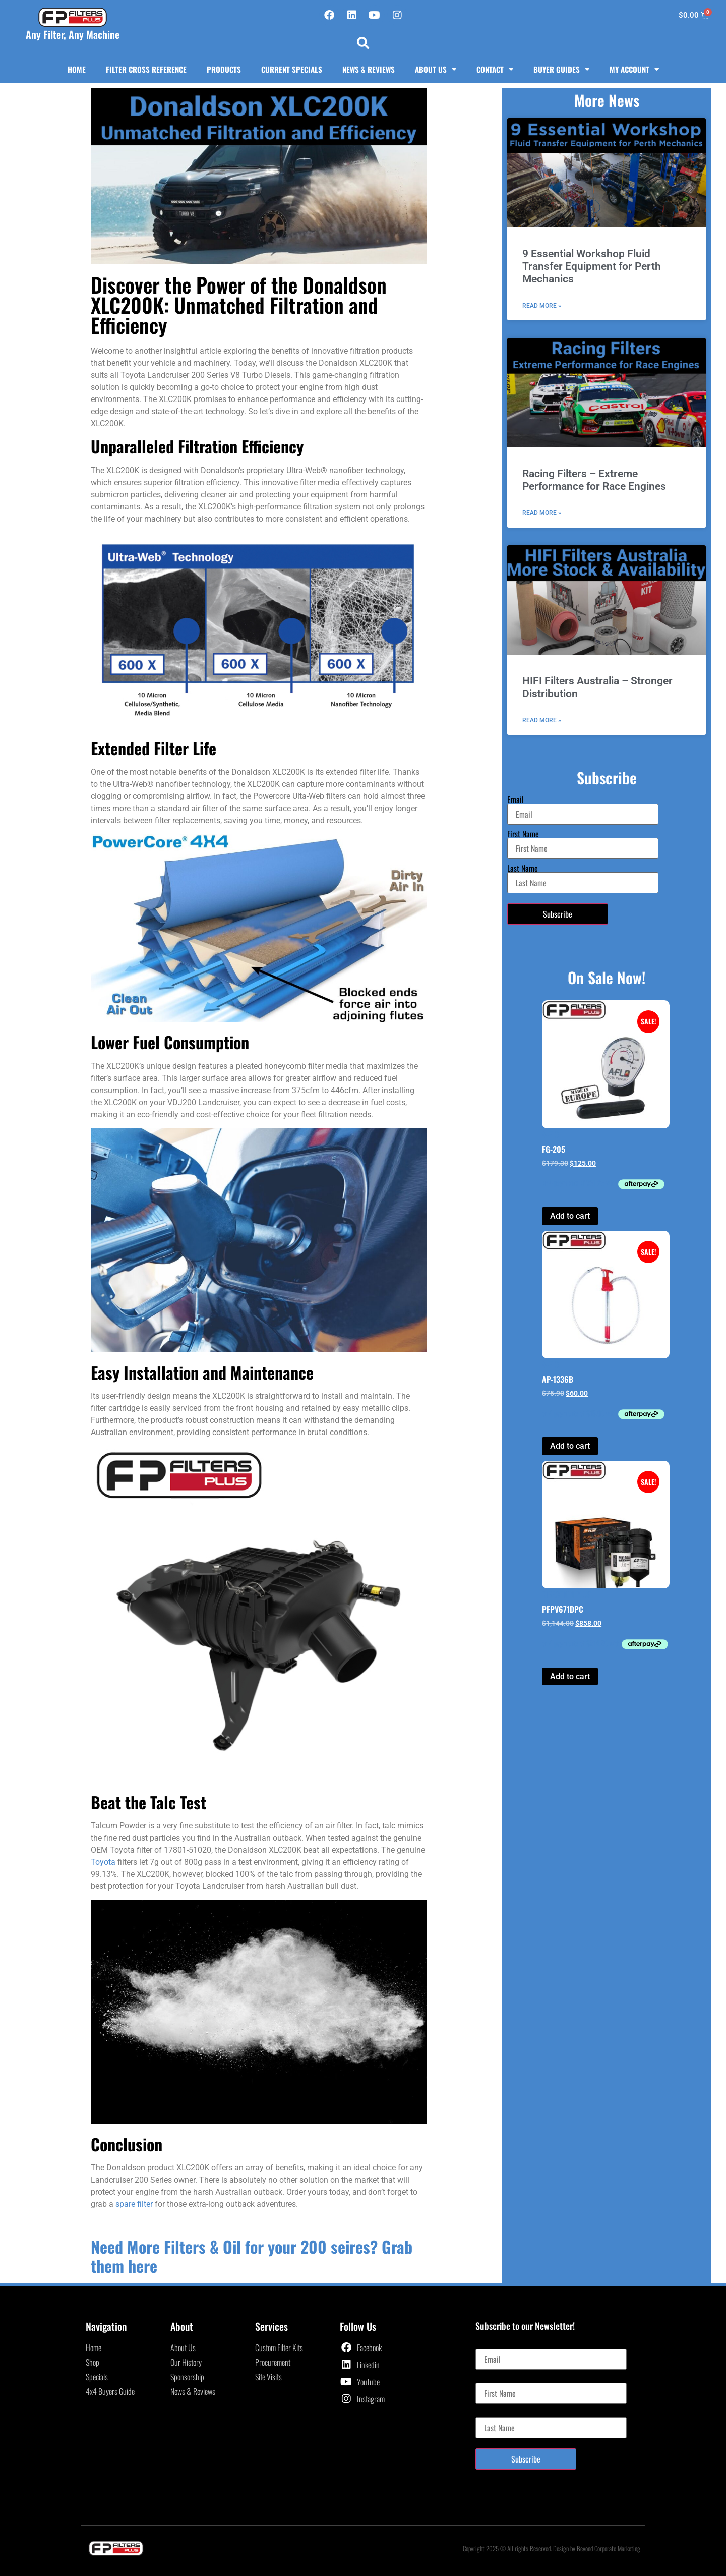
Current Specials (291, 69)
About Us (435, 69)
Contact (494, 69)
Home (77, 69)
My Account (634, 69)
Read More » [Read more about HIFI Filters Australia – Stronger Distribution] (541, 720)
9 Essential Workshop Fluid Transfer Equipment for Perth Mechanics (591, 266)
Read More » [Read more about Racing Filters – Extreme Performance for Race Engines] (541, 513)
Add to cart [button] (570, 1216)
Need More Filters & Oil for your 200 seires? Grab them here (251, 2256)
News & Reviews (368, 69)
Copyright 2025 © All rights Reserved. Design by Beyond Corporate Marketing (551, 2548)
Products (224, 69)
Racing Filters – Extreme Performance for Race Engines (594, 480)
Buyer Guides (561, 69)
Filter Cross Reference (146, 69)
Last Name (522, 868)
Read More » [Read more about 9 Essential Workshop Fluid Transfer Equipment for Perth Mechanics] (541, 305)
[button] (363, 42)
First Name (523, 834)
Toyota (103, 1862)
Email (515, 799)
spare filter (134, 2204)
